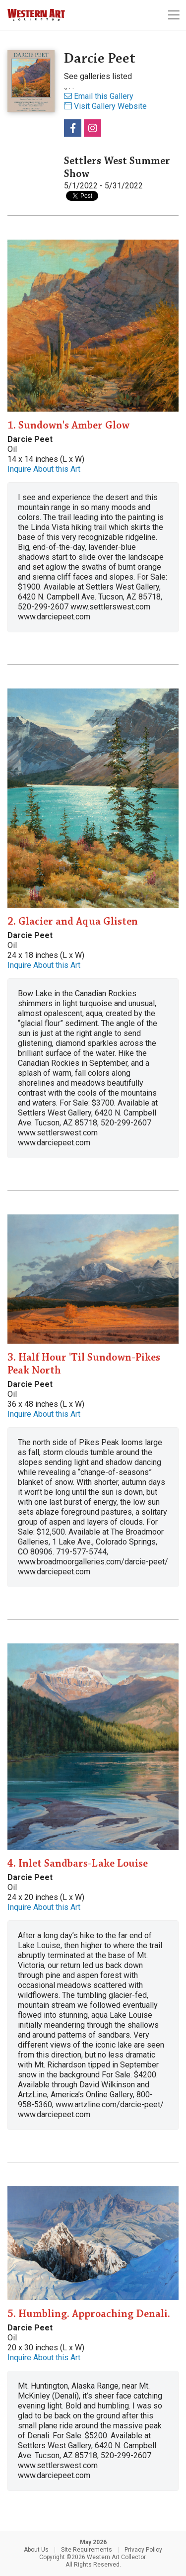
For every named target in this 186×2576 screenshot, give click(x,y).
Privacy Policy (143, 2549)
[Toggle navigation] (173, 15)
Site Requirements (86, 2549)
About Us (36, 2549)
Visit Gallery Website (105, 106)
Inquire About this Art (43, 469)
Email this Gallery (98, 96)
